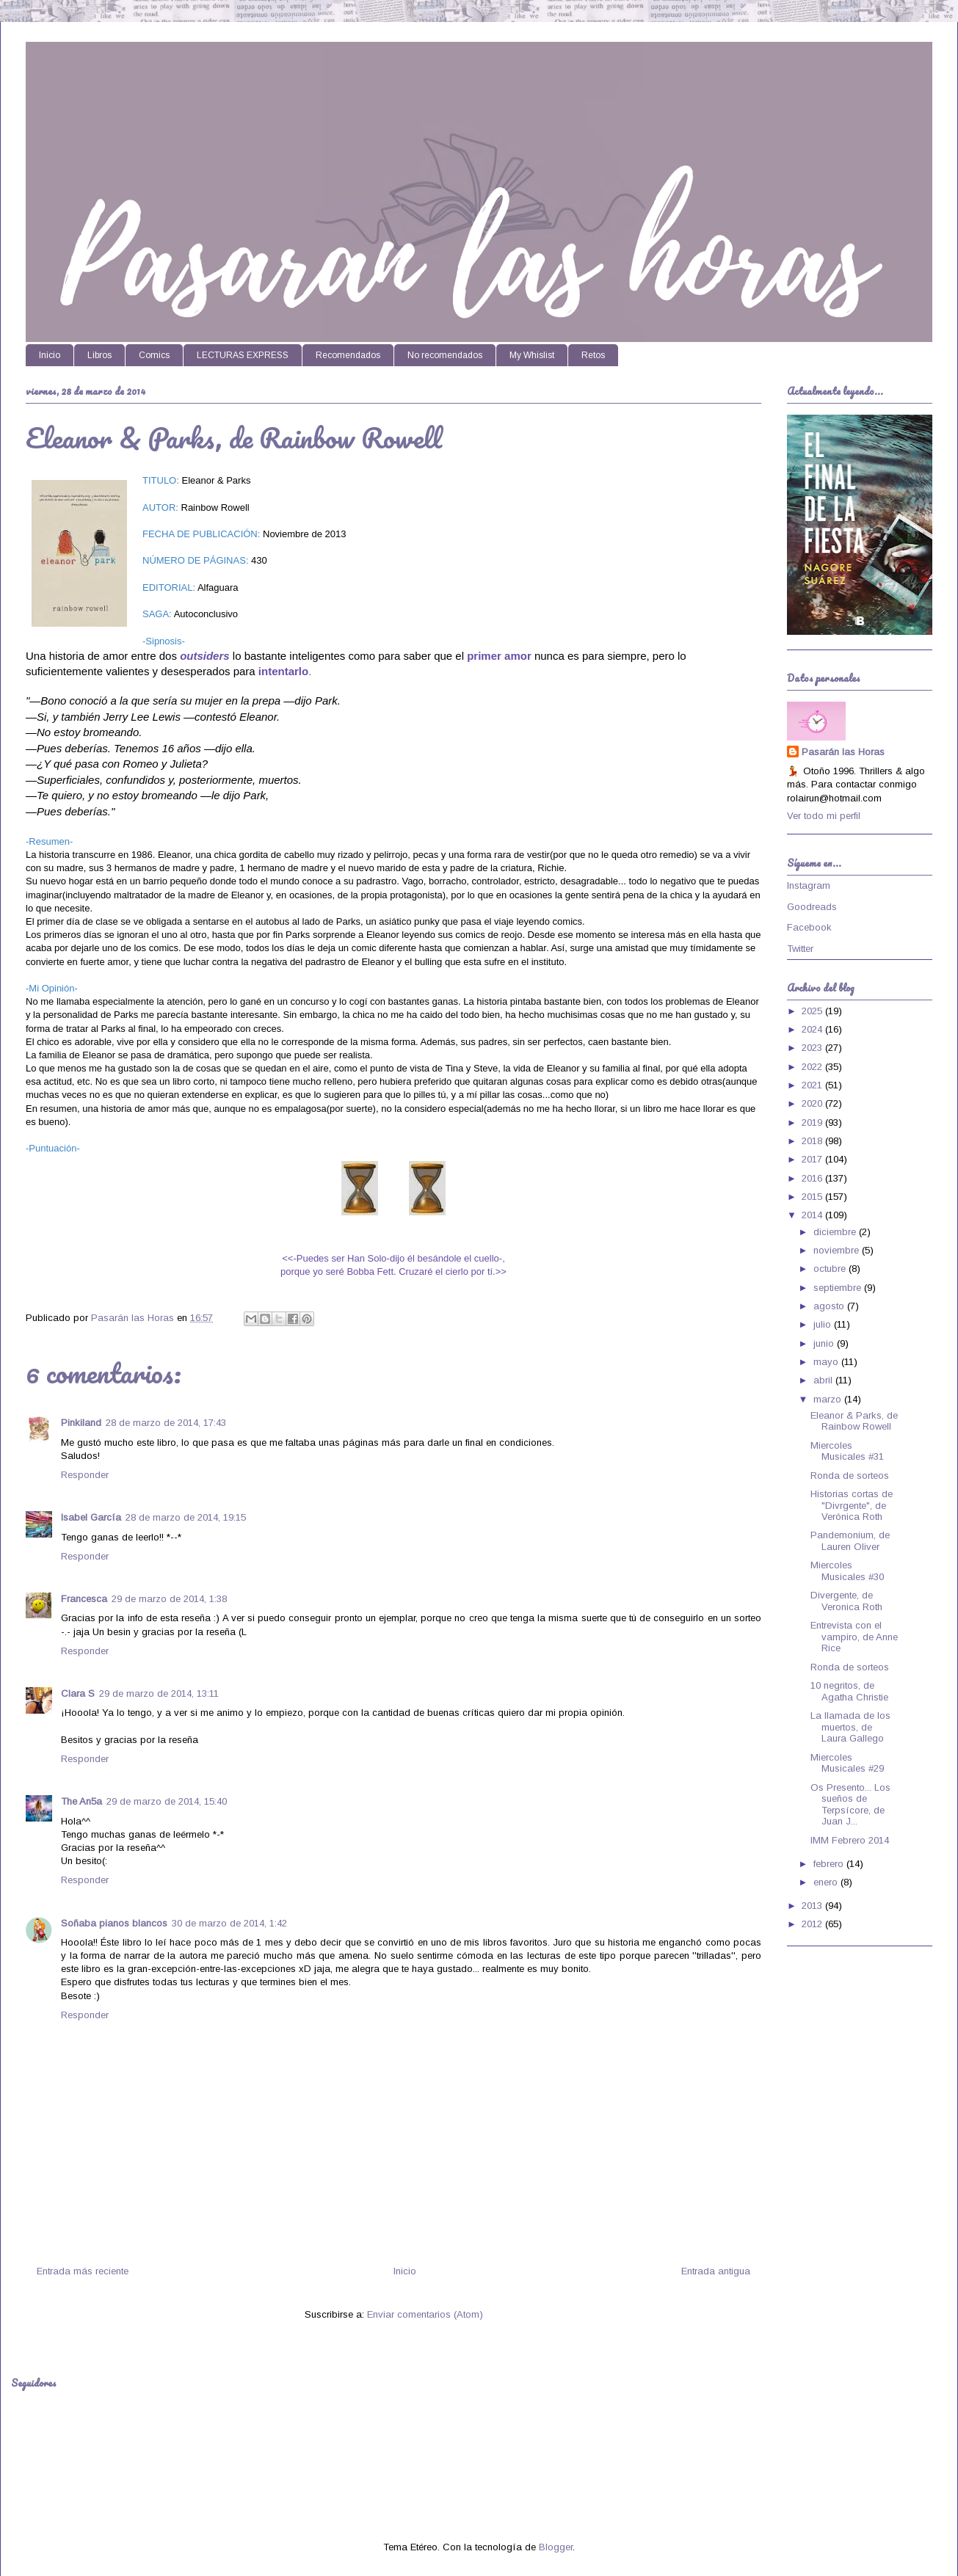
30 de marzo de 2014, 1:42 (229, 1923)
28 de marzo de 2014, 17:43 (166, 1422)
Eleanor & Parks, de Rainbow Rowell (854, 1421)
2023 (813, 1047)
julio (823, 1324)
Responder (85, 1474)
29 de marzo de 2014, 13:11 (159, 1693)
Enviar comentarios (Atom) (425, 2314)
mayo (827, 1361)
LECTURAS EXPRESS (243, 355)
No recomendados (444, 355)
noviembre (837, 1250)
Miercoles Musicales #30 (847, 1571)
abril (824, 1380)
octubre (831, 1268)
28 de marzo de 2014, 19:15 (186, 1517)
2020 (813, 1103)
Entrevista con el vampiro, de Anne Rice (854, 1636)
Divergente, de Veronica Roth (846, 1601)
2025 (813, 1010)
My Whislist (531, 355)
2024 (813, 1029)
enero (827, 1882)
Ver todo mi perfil (823, 815)
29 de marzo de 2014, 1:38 (169, 1598)
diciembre (836, 1231)
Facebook (809, 927)
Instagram (808, 885)
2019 (813, 1122)
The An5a (81, 1801)
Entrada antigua (715, 2271)
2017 (813, 1159)
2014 (813, 1214)
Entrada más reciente (82, 2271)
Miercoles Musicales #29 (847, 1763)
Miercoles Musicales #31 (847, 1451)
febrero (829, 1863)
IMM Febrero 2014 (849, 1840)
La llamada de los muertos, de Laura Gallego (850, 1727)
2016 (813, 1178)
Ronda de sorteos (849, 1475)
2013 (813, 1905)
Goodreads (812, 906)
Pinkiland (81, 1422)
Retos (593, 355)
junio (825, 1343)
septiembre (838, 1287)
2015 (813, 1196)
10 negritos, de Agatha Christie (849, 1691)
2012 (813, 1923)
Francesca (84, 1598)
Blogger (556, 2547)
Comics (154, 355)
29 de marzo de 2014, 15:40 (166, 1801)
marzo (828, 1399)
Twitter (800, 948)
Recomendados (348, 355)
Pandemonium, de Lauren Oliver (850, 1540)
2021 (813, 1085)
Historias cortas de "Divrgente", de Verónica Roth (851, 1505)
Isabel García (91, 1517)
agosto (830, 1305)
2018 (813, 1140)
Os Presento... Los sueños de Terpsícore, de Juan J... (850, 1804)
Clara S (78, 1693)
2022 (813, 1066)
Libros (99, 355)
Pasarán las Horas (843, 751)
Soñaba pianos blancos (114, 1923)
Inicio (49, 355)
